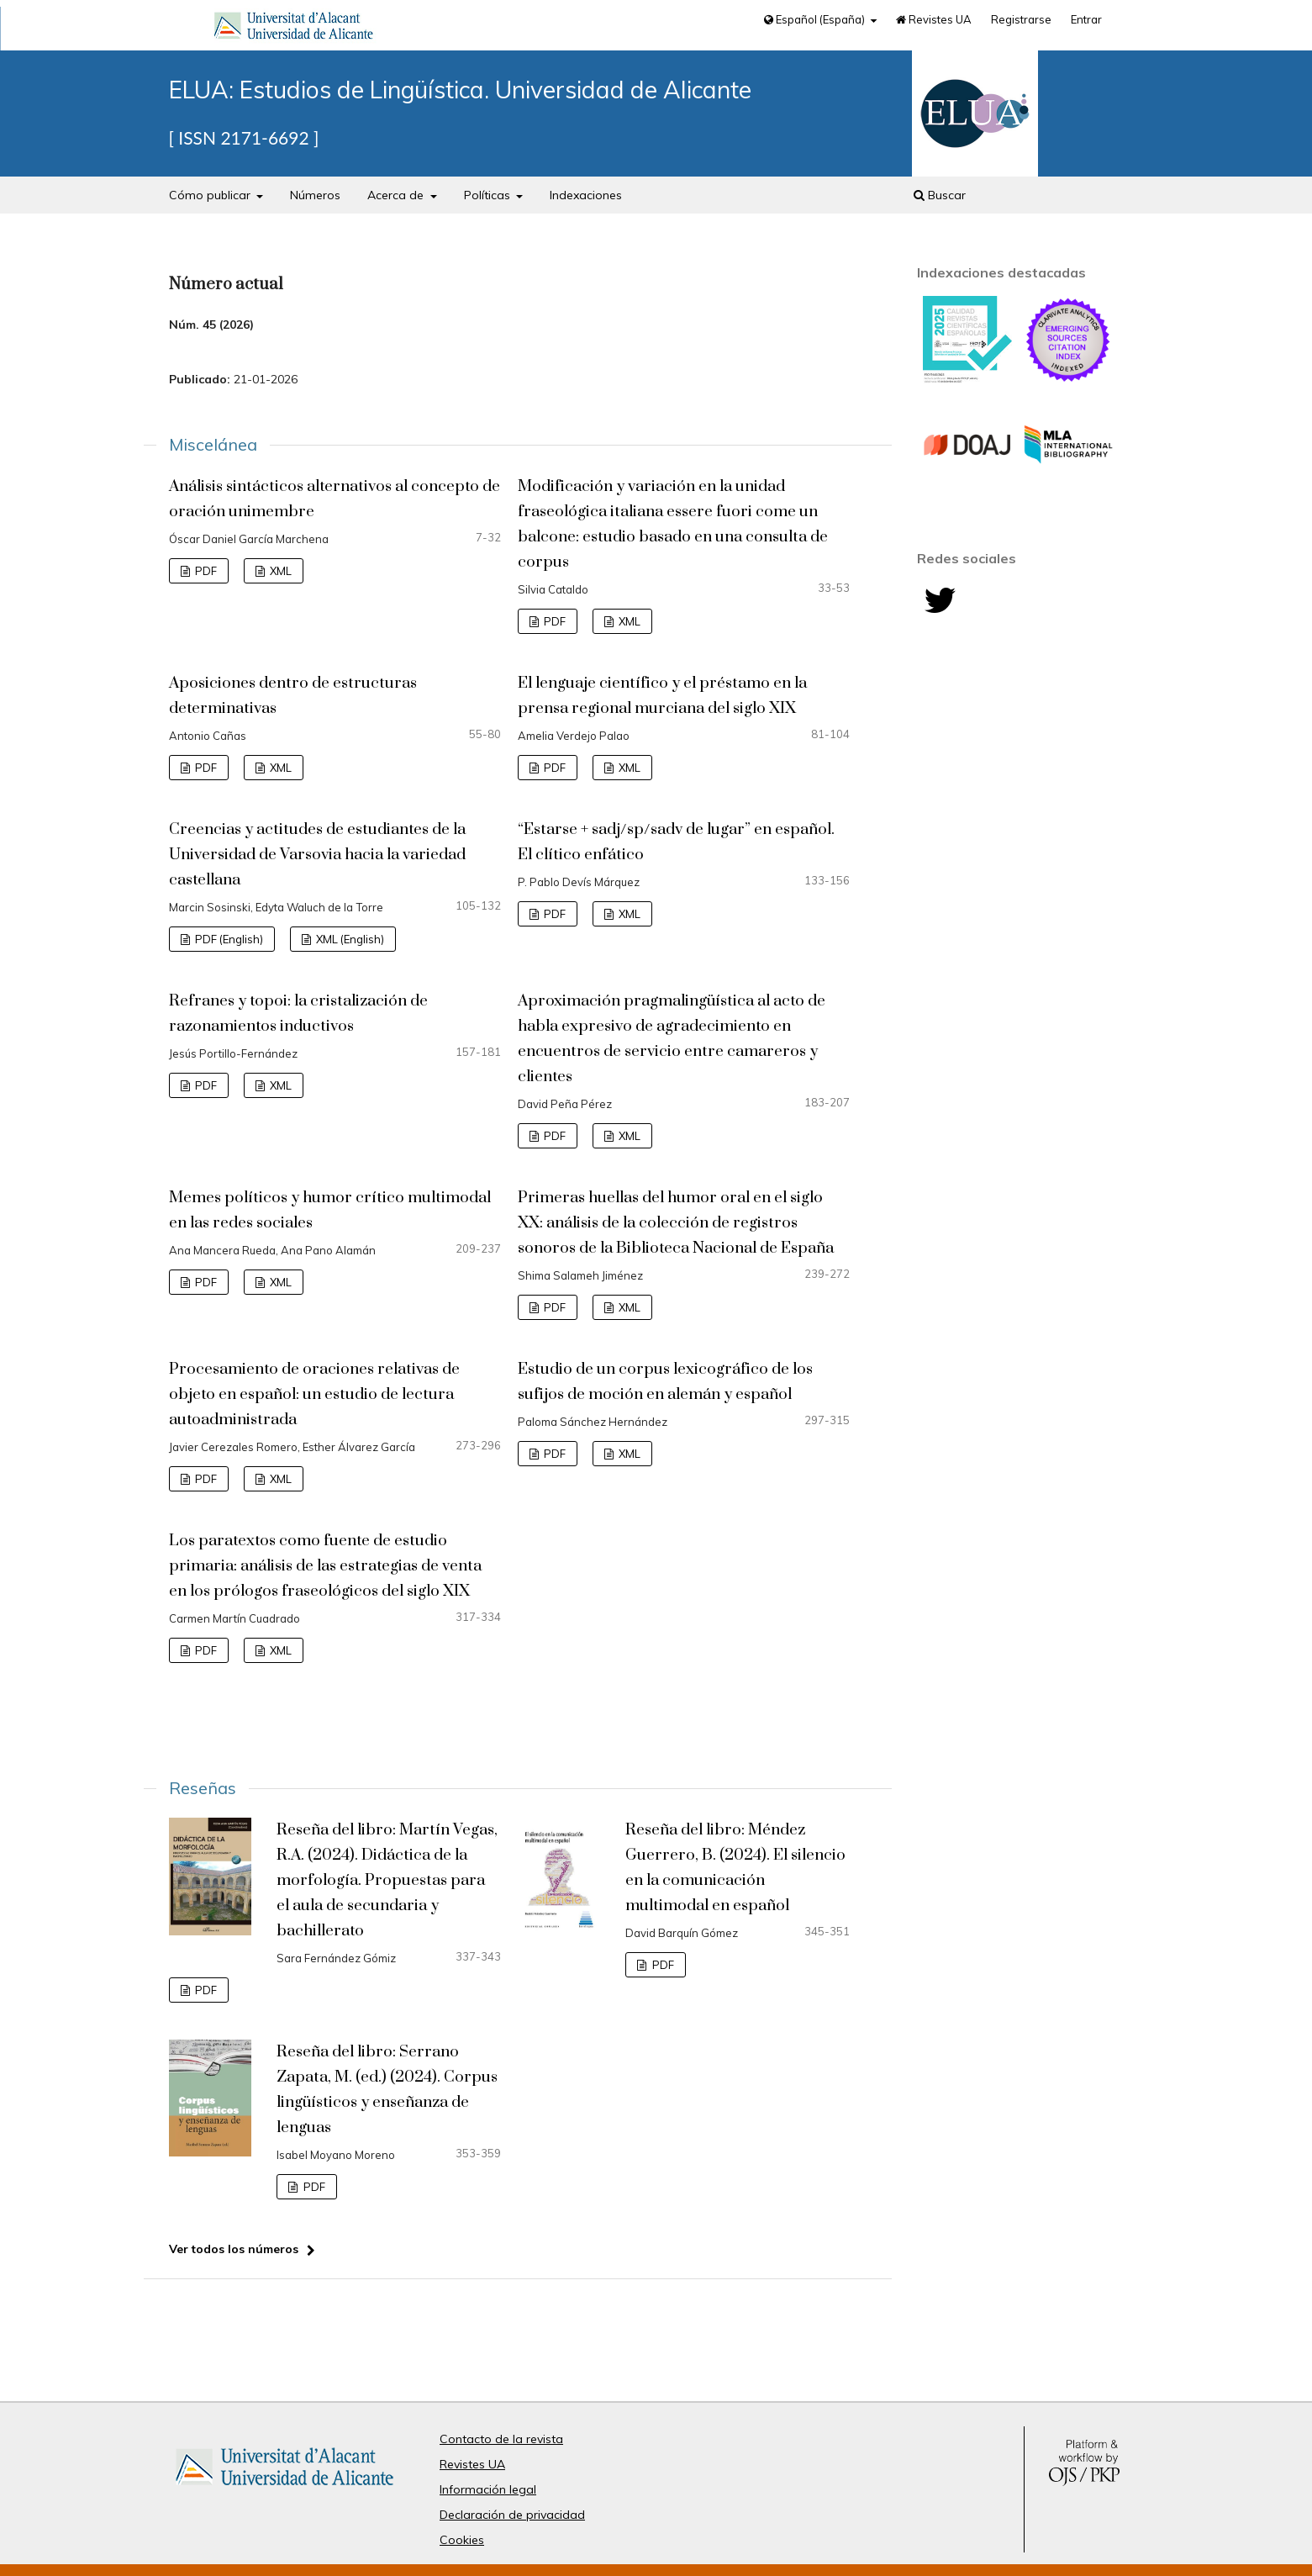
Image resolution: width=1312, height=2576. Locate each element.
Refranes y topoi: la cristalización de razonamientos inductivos (298, 1013)
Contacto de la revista (501, 2439)
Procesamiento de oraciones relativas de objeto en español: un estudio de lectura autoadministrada (314, 1394)
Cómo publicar (211, 195)
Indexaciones (586, 195)
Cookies (462, 2539)
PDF (204, 571)
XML (279, 571)
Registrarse (1021, 19)
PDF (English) (227, 939)
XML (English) (349, 939)
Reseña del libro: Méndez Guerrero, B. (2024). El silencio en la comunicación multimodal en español (735, 1867)
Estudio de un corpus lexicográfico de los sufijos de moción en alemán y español (665, 1381)
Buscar (940, 195)
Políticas (489, 195)
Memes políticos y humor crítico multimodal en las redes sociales (330, 1210)
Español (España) (815, 19)
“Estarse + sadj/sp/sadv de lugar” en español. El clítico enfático (676, 842)
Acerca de (397, 195)
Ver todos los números (233, 2249)
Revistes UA (934, 19)
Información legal (488, 2489)
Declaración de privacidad (512, 2514)
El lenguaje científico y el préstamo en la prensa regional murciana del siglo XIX (662, 695)
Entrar (1086, 19)
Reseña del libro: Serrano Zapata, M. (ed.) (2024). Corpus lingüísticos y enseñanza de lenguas (387, 2089)
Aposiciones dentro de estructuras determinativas (293, 695)
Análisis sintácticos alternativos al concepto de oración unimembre (334, 499)
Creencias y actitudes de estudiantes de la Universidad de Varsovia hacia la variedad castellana (317, 854)
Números (315, 195)
